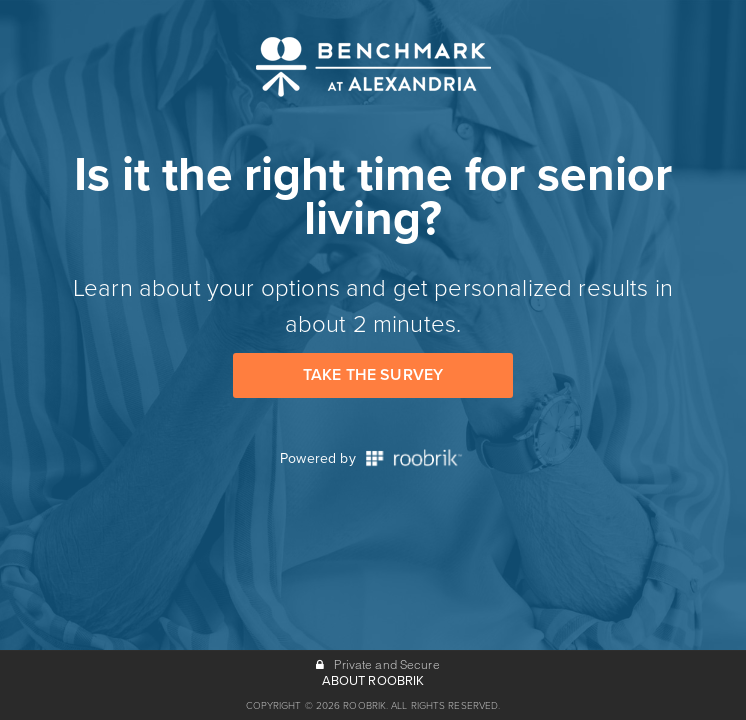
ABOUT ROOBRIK (373, 681)
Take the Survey (373, 375)
